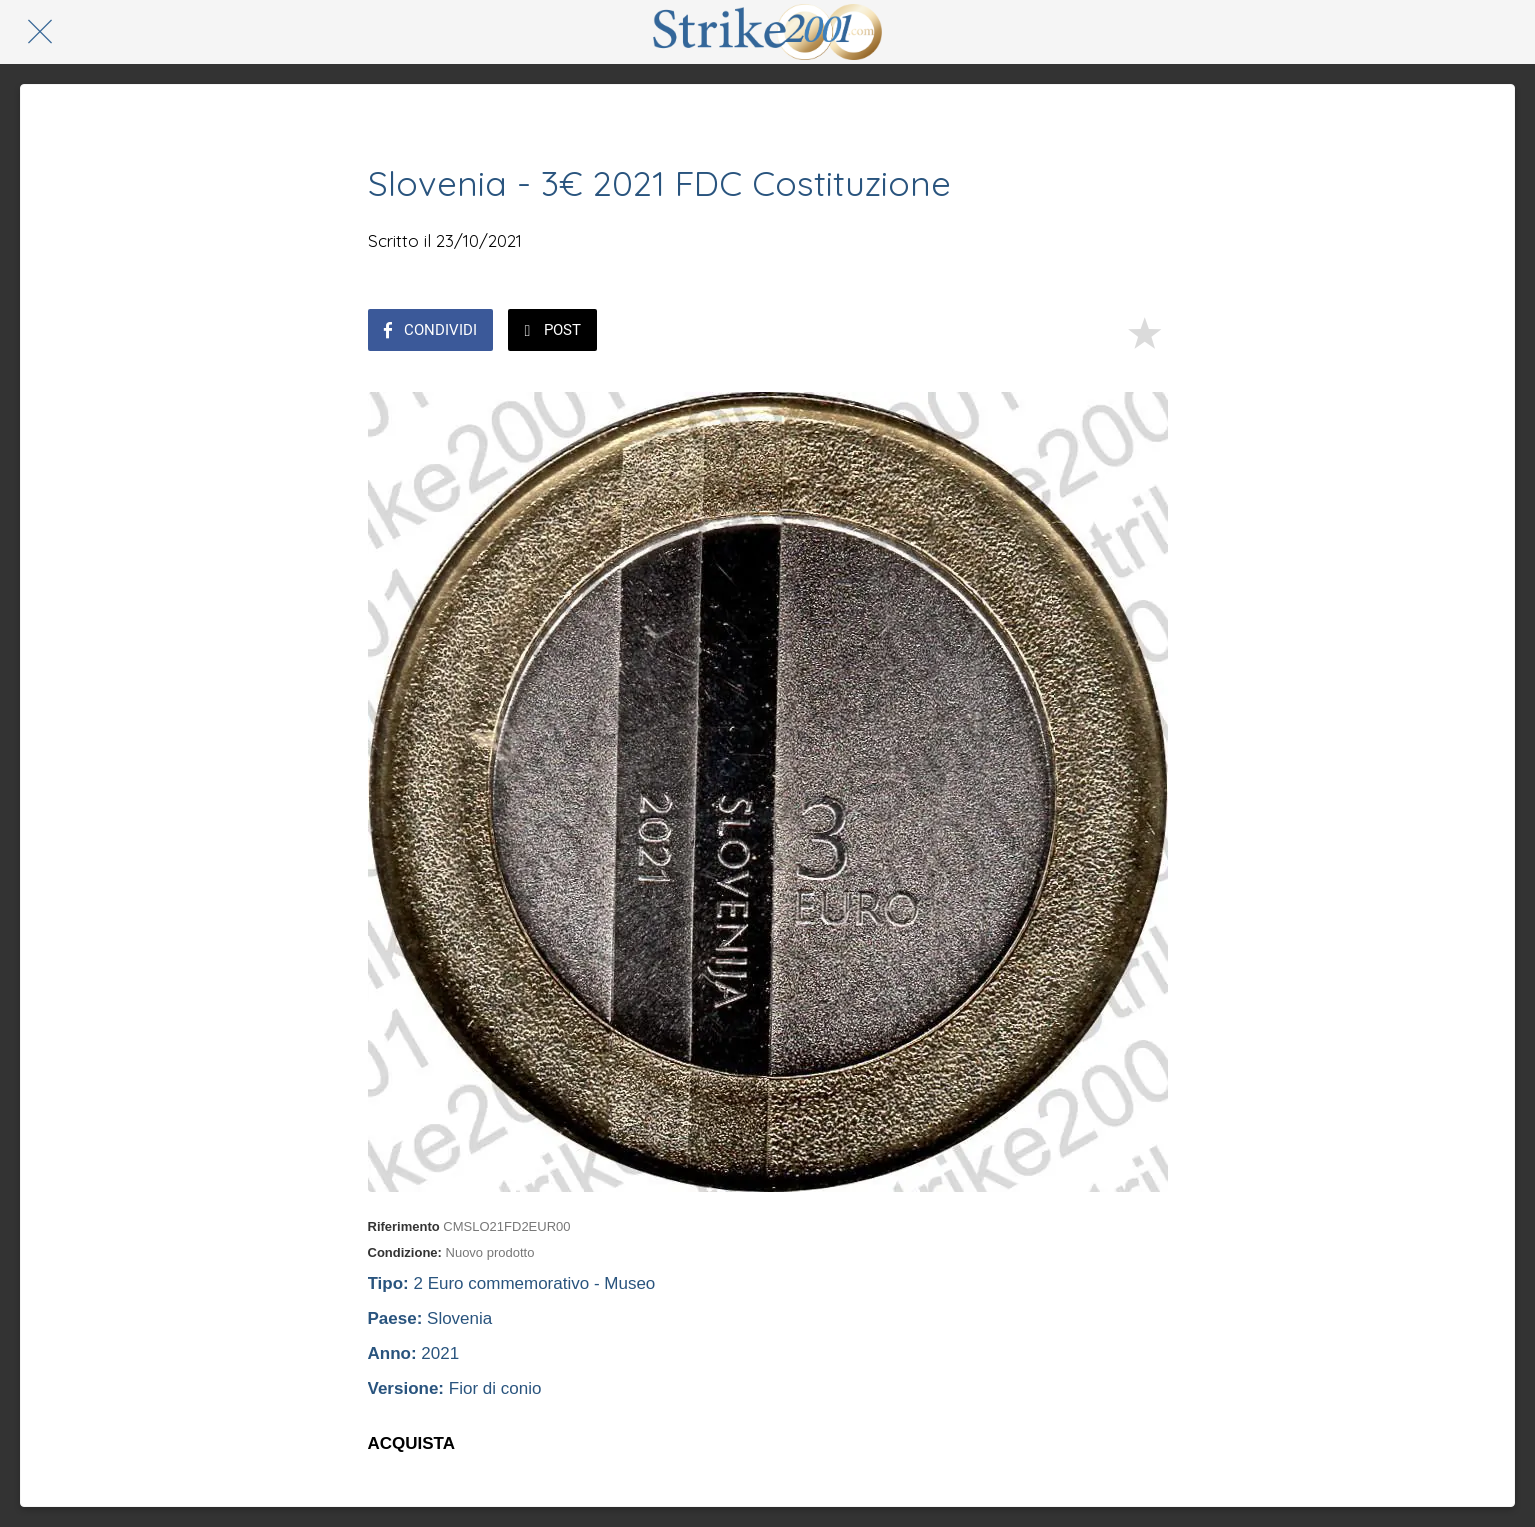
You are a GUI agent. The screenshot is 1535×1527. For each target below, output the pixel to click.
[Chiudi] (40, 32)
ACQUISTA (412, 1443)
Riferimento (404, 1226)
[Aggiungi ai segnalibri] (1144, 332)
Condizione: (405, 1252)
